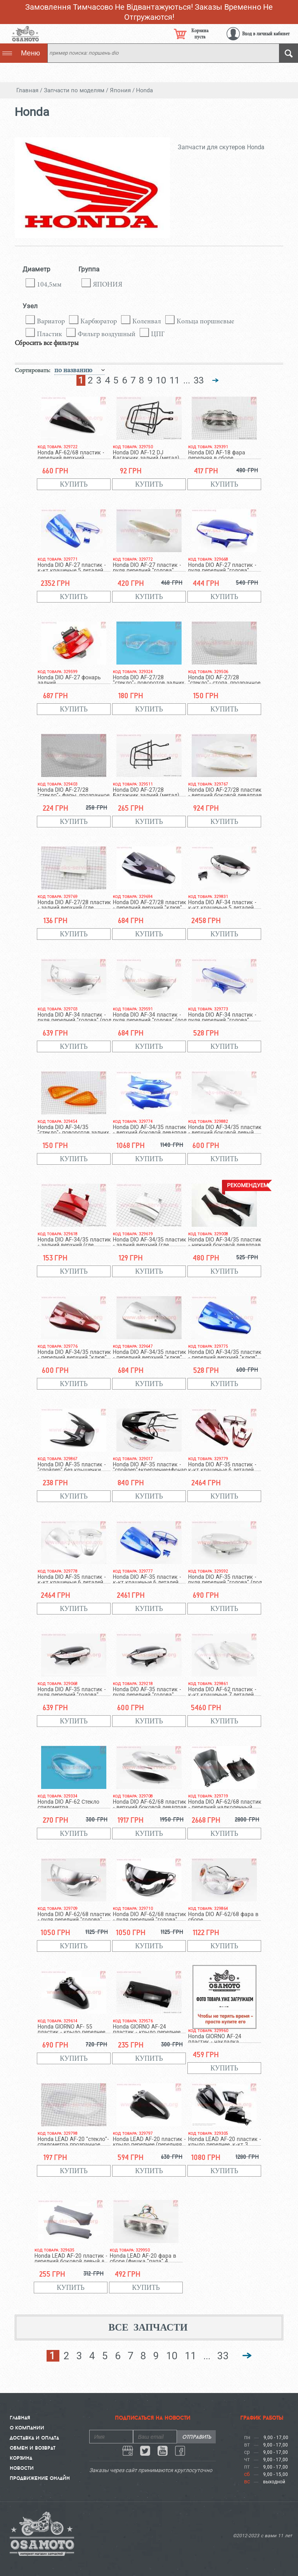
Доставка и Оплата (34, 2437)
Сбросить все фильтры (47, 342)
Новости (22, 2468)
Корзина (21, 2458)
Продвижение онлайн (40, 2478)
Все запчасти (148, 2327)
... (186, 380)
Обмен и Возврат (32, 2448)
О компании (27, 2427)
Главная (20, 2417)
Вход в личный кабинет (265, 34)
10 (161, 380)
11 (175, 380)
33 (199, 380)
